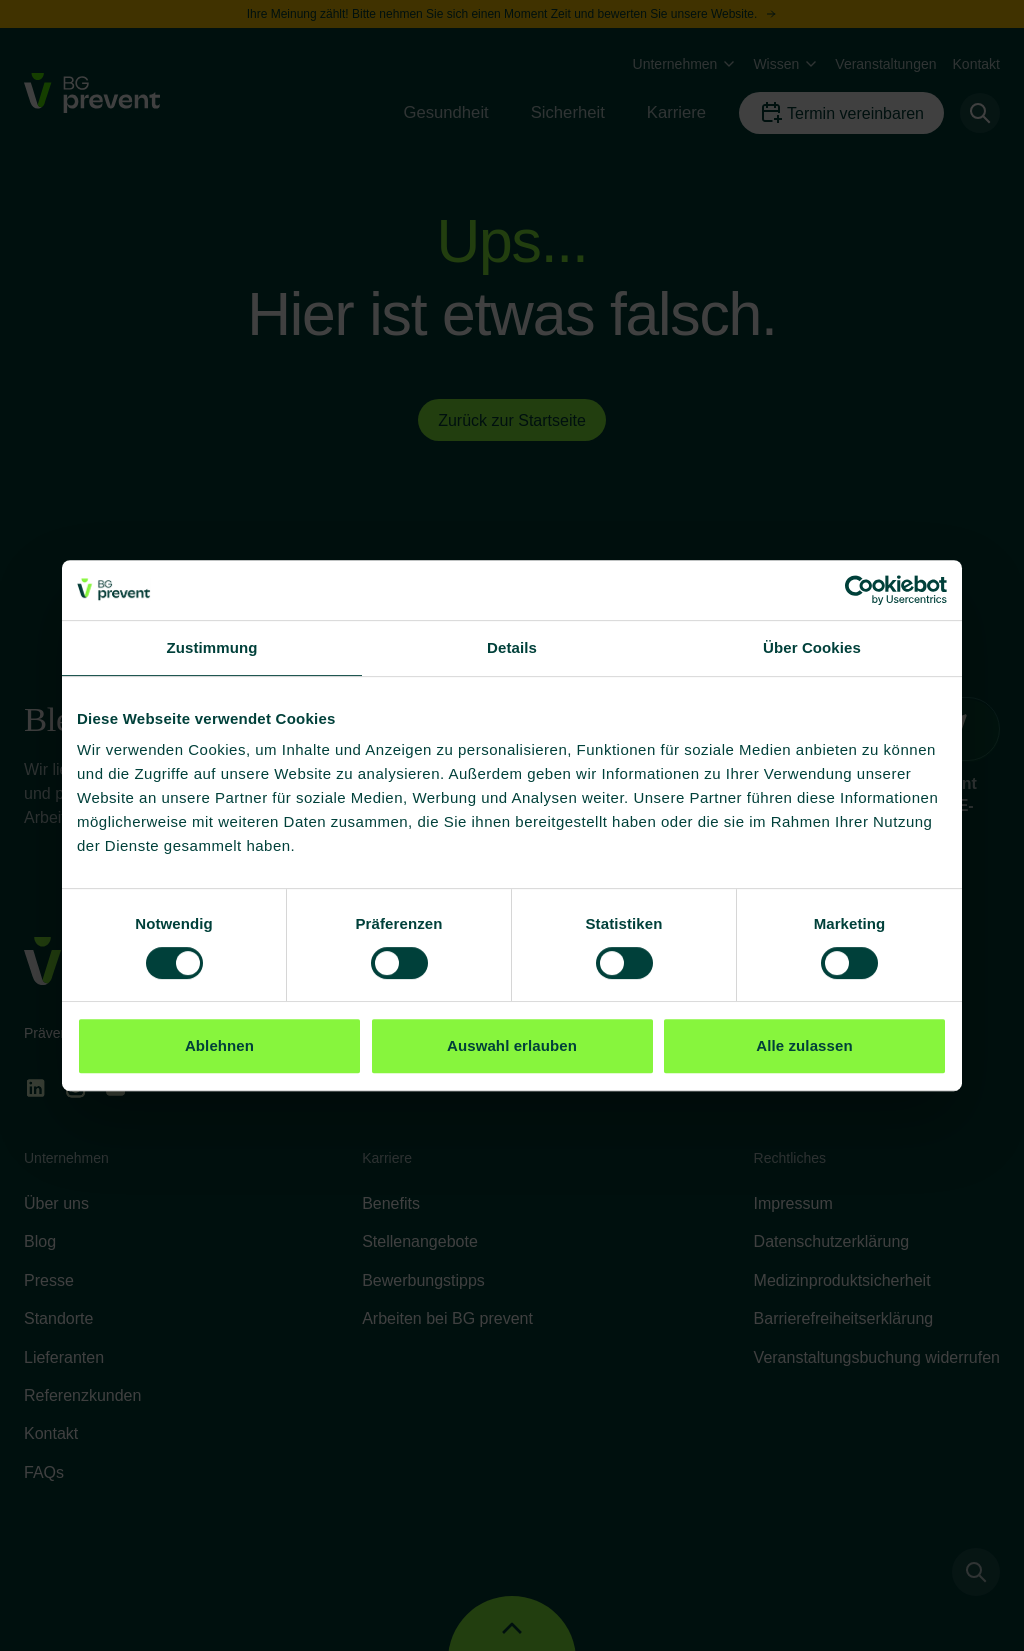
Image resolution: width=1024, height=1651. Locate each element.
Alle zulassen (804, 1045)
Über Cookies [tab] (812, 647)
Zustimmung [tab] (212, 647)
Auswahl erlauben (512, 1045)
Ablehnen (219, 1045)
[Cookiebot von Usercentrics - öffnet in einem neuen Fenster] (859, 590)
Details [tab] (512, 647)
